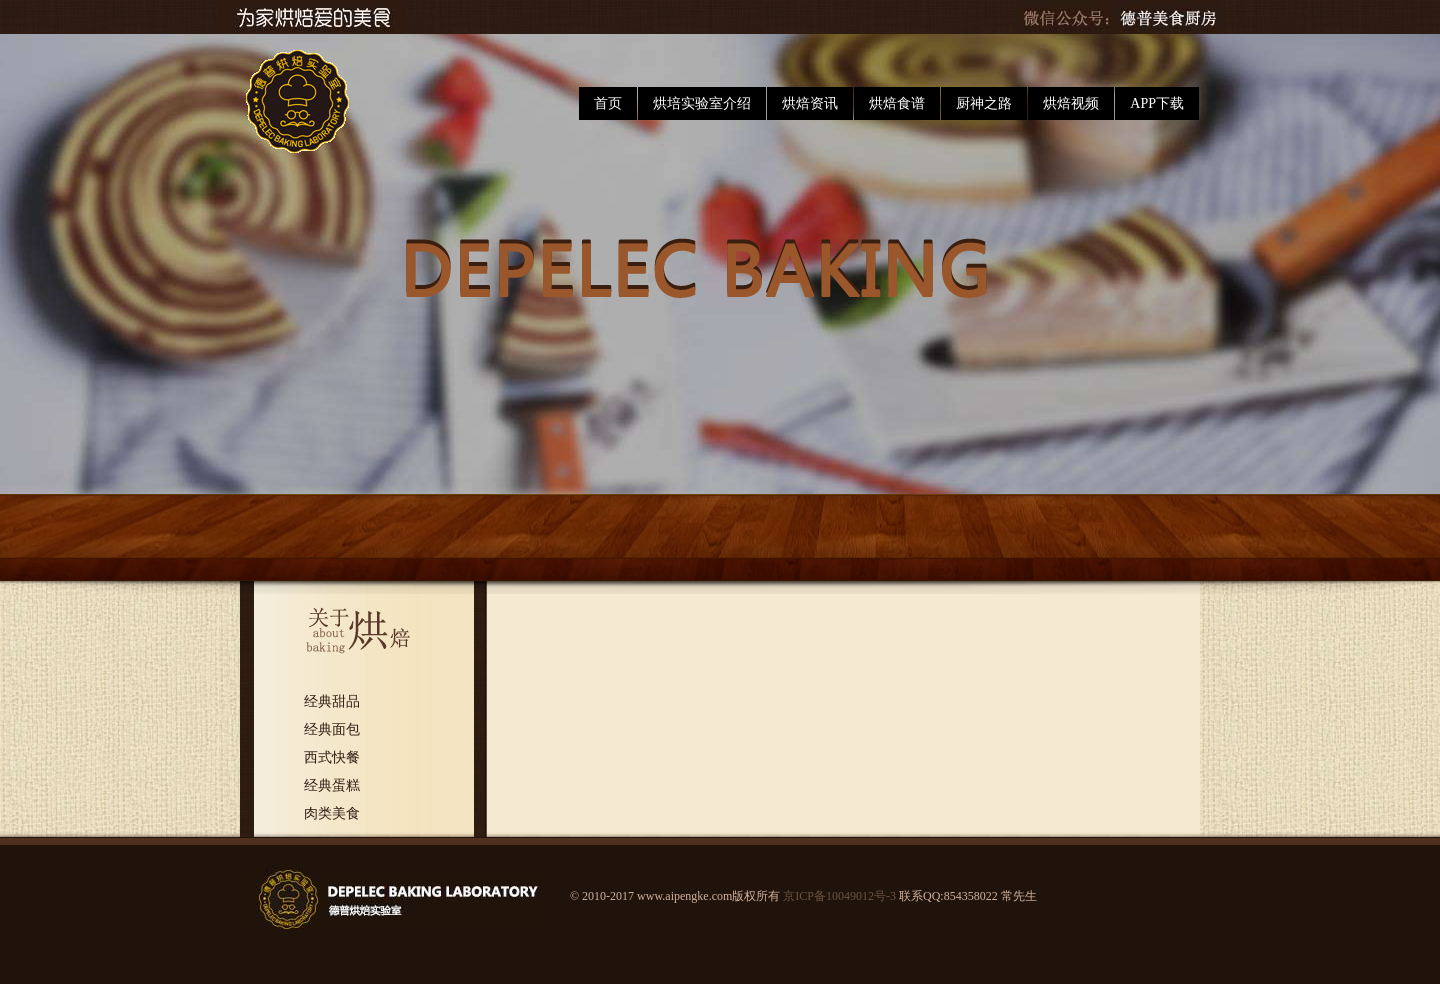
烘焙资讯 (810, 103)
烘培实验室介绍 (702, 103)
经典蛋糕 (332, 785)
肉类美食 (332, 813)
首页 (608, 103)
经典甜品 (332, 701)
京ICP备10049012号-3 (839, 896)
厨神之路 (984, 103)
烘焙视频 (1071, 103)
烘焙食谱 (897, 103)
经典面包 (332, 729)
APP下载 (1157, 103)
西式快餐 (332, 757)
